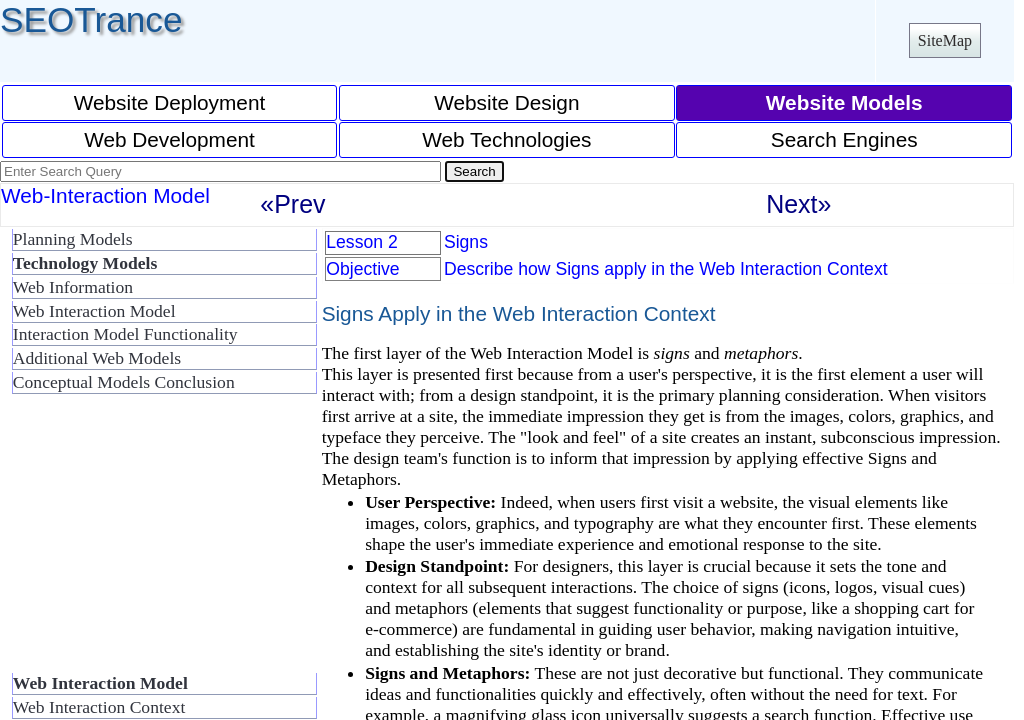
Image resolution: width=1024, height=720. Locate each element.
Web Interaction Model (94, 311)
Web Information (73, 287)
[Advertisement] (160, 542)
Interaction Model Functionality (125, 334)
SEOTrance (91, 19)
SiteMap (945, 40)
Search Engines (844, 139)
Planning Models (73, 239)
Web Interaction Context (99, 707)
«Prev (292, 204)
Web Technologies (506, 139)
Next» (798, 204)
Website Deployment (170, 102)
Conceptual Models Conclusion (124, 382)
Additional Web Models (97, 358)
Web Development (169, 139)
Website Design (506, 102)
